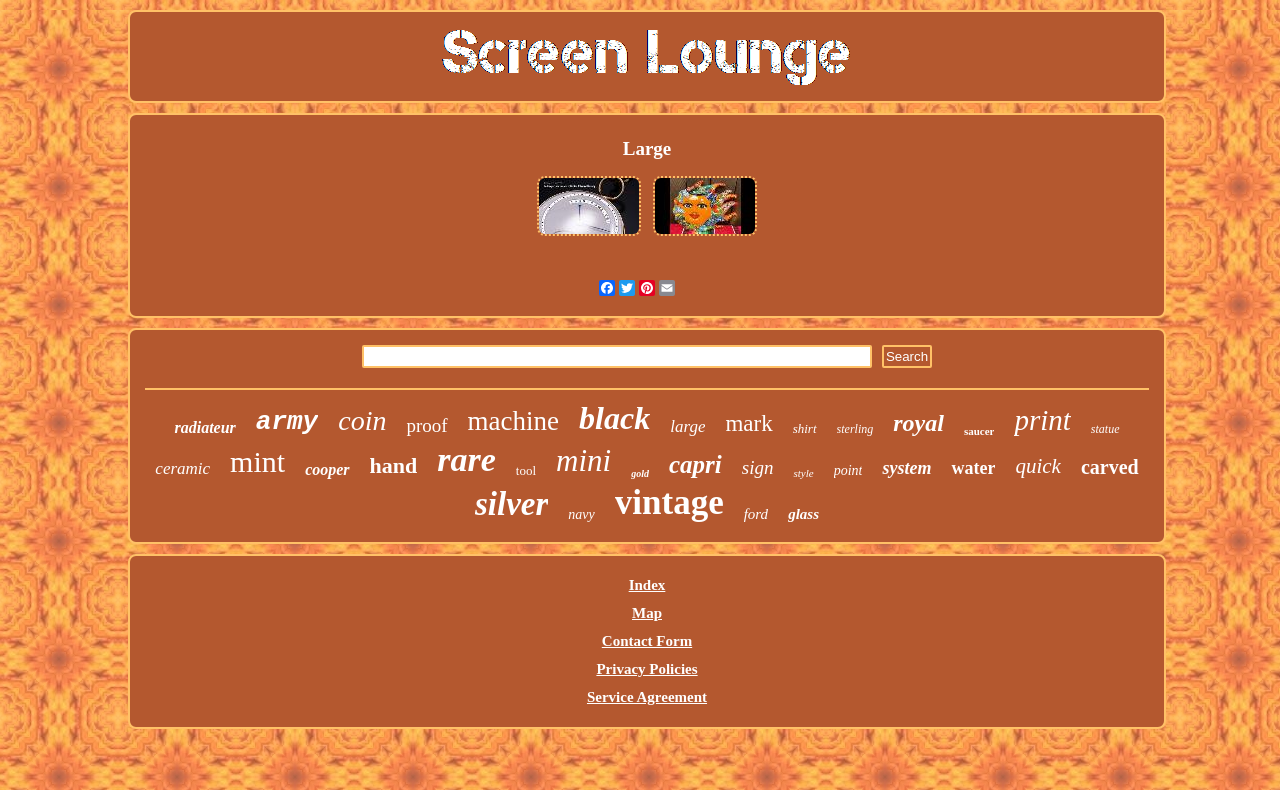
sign (758, 467)
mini (583, 460)
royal (918, 423)
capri (695, 464)
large (687, 426)
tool (526, 470)
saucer (979, 431)
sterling (855, 429)
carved (1110, 467)
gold (640, 473)
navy (581, 514)
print (1042, 420)
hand (394, 465)
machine (513, 421)
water (973, 468)
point (848, 470)
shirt (805, 428)
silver (511, 504)
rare (466, 459)
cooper (327, 469)
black (614, 418)
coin (362, 420)
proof (426, 425)
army (287, 422)
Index (647, 585)
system (906, 468)
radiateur (204, 427)
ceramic (182, 468)
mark (748, 423)
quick (1037, 466)
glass (803, 514)
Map (647, 613)
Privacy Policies (646, 669)
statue (1105, 429)
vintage (669, 502)
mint (257, 461)
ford (756, 514)
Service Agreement (647, 697)
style (803, 473)
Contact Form (647, 641)
